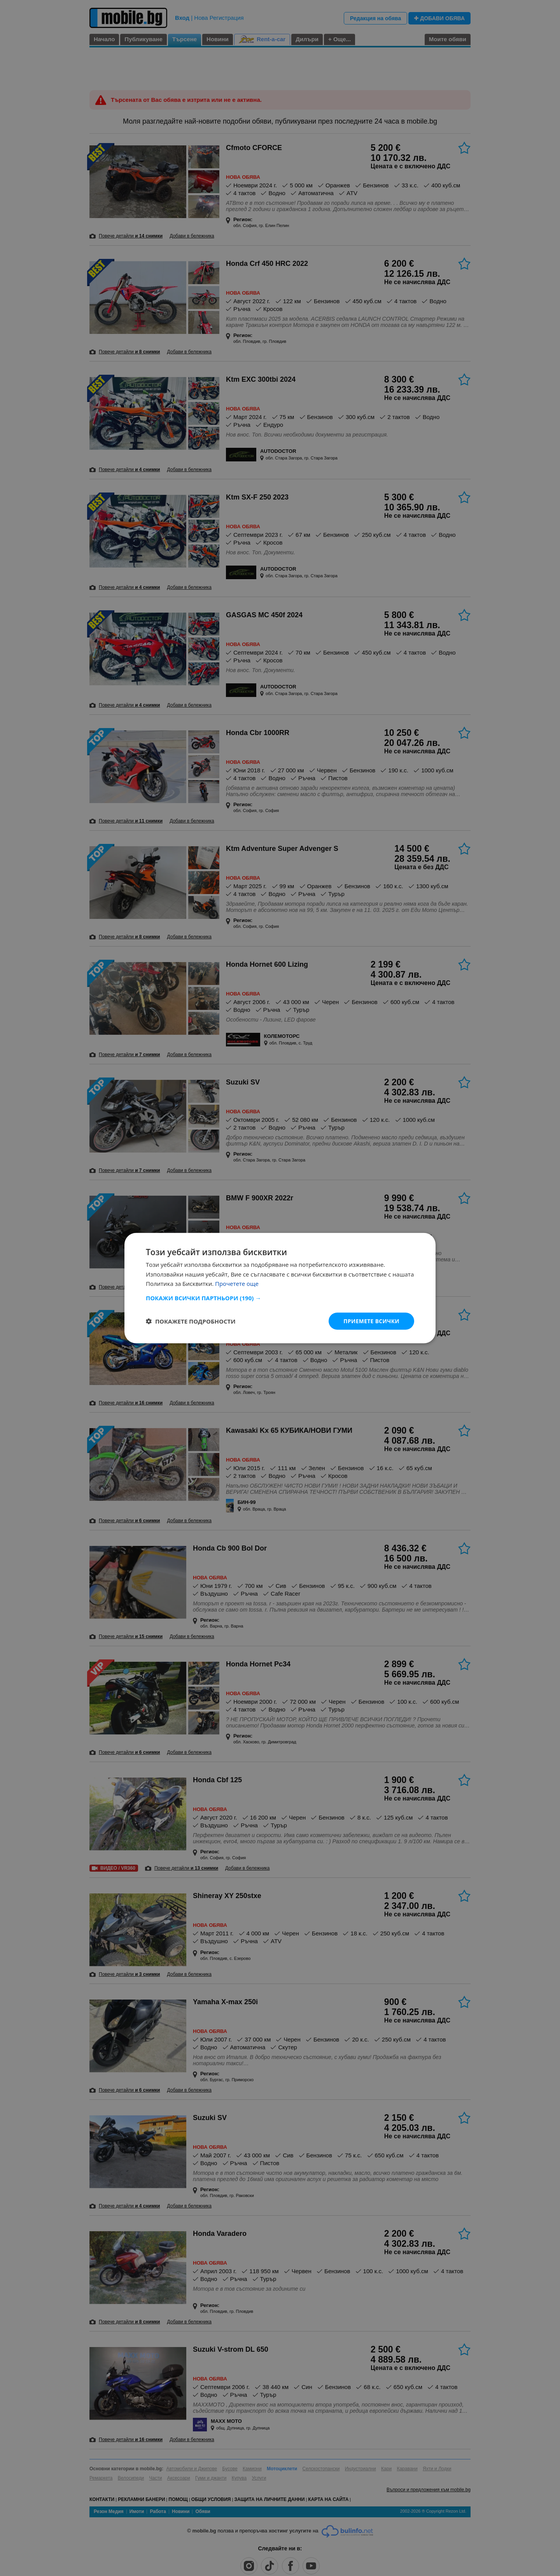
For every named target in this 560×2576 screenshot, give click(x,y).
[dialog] (280, 1288)
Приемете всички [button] (371, 1320)
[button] (280, 1297)
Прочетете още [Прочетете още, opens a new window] (237, 1283)
